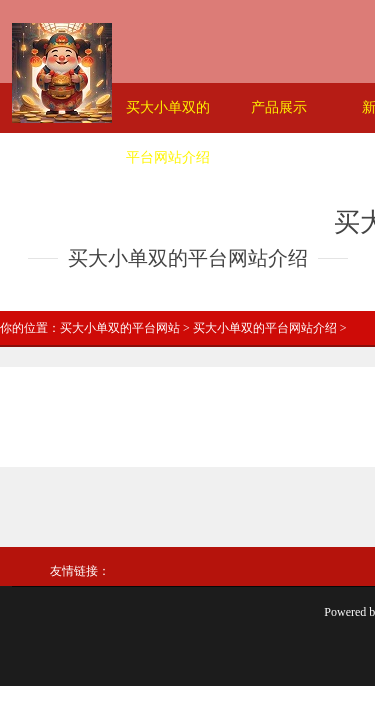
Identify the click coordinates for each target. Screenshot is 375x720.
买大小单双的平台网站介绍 (168, 132)
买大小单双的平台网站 (120, 328)
